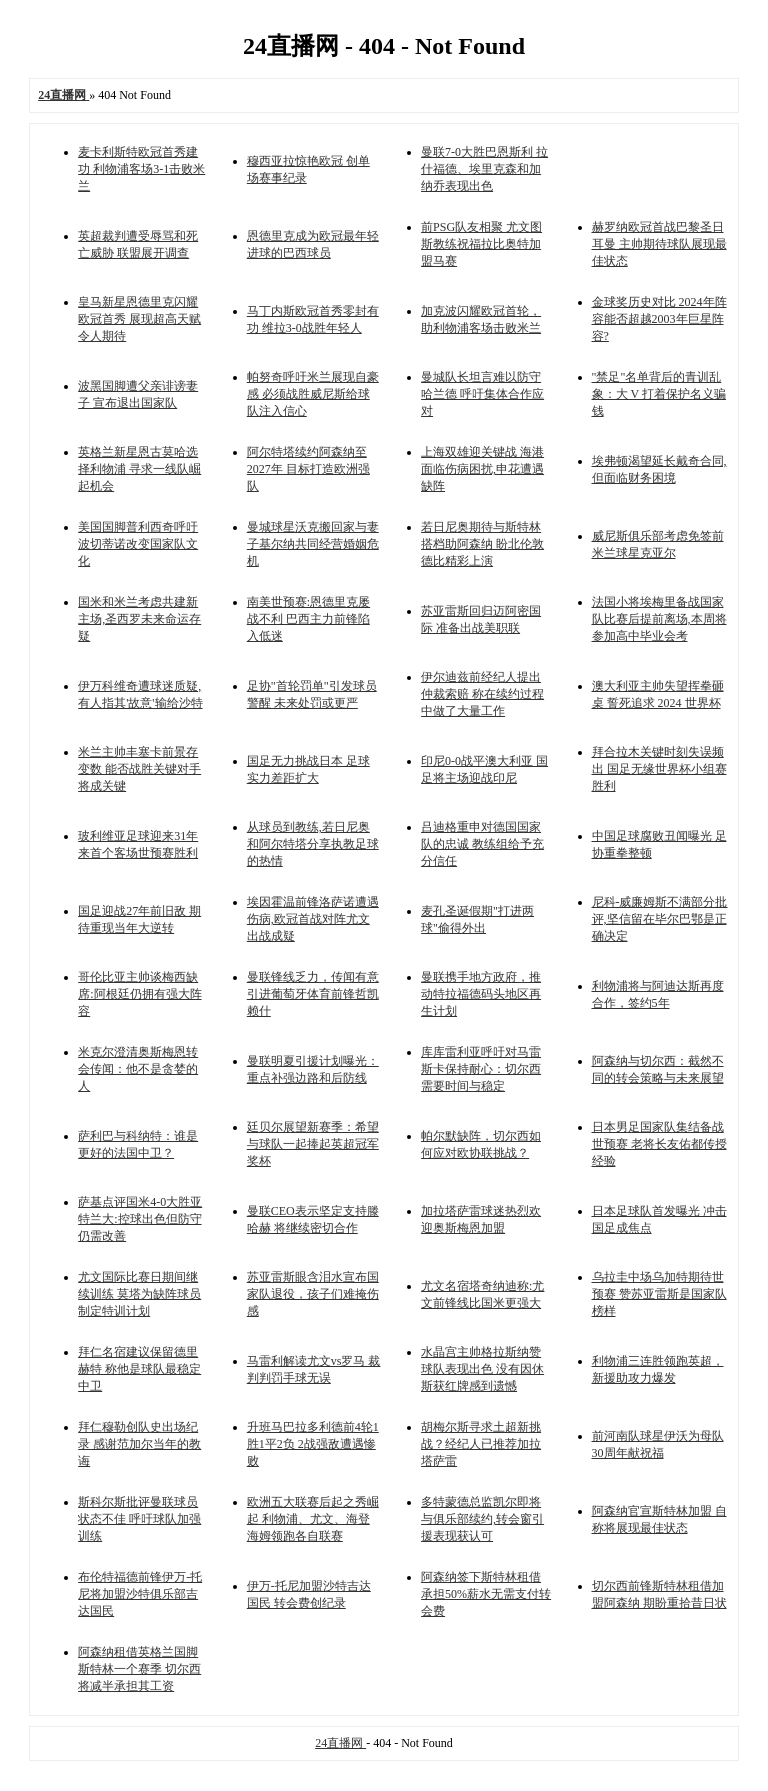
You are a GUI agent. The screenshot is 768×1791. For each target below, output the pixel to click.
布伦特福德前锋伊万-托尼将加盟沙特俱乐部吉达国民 (140, 1594)
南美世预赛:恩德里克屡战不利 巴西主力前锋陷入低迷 (308, 619)
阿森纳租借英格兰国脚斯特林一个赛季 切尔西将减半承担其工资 (139, 1669)
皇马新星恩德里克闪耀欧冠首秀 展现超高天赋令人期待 (139, 319)
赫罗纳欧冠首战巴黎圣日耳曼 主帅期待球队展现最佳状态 (659, 244)
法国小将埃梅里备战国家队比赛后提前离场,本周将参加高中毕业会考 (659, 619)
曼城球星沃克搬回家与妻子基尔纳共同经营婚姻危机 (313, 544)
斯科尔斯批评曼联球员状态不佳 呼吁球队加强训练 (139, 1519)
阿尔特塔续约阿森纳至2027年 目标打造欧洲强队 (308, 469)
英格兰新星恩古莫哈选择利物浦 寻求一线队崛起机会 (139, 469)
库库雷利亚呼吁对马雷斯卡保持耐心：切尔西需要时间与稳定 (481, 1069)
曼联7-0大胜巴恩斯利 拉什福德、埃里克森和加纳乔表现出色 (484, 169)
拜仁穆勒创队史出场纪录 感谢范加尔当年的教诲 (139, 1444)
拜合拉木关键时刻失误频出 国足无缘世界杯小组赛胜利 (659, 769)
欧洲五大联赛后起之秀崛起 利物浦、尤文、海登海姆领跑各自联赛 (313, 1519)
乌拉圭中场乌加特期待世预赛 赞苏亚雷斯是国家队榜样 (659, 1294)
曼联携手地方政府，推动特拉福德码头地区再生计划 (481, 994)
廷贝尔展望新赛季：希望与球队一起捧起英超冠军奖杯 (313, 1144)
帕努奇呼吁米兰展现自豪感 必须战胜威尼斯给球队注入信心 (313, 394)
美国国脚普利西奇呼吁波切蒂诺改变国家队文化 (138, 544)
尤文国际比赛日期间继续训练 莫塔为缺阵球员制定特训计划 (139, 1294)
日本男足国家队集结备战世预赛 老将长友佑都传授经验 (659, 1144)
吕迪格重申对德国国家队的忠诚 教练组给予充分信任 (482, 844)
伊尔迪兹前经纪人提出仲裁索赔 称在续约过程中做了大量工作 (482, 694)
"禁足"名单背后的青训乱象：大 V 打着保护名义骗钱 (659, 394)
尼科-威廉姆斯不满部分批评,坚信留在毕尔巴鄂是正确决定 (660, 919)
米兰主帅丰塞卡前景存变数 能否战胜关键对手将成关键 (139, 769)
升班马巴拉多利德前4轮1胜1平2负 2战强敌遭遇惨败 (313, 1444)
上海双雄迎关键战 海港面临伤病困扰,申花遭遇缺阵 (482, 469)
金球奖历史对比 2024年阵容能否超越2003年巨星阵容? (659, 319)
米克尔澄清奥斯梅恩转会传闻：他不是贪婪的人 (138, 1069)
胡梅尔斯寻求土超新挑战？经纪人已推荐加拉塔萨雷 (481, 1444)
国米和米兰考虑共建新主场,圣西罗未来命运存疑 (139, 619)
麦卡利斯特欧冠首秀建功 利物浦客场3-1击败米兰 (141, 169)
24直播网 (340, 1743)
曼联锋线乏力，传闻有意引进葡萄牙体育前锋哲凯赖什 (313, 994)
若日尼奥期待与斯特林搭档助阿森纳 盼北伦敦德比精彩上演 (482, 544)
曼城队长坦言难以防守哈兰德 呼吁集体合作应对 (482, 394)
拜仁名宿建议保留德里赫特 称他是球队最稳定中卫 (139, 1369)
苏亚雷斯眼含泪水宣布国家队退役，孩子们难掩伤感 (313, 1294)
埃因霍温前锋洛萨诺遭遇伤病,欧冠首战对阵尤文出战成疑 (313, 919)
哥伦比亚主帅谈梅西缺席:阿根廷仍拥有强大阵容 (139, 994)
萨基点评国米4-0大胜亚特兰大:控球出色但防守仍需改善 (140, 1219)
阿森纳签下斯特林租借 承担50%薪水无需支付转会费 (486, 1594)
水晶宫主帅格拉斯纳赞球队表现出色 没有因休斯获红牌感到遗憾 (482, 1369)
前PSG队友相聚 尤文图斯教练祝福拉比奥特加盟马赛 (481, 244)
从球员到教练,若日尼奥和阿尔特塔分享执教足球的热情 (313, 844)
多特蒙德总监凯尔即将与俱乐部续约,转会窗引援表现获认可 (482, 1519)
